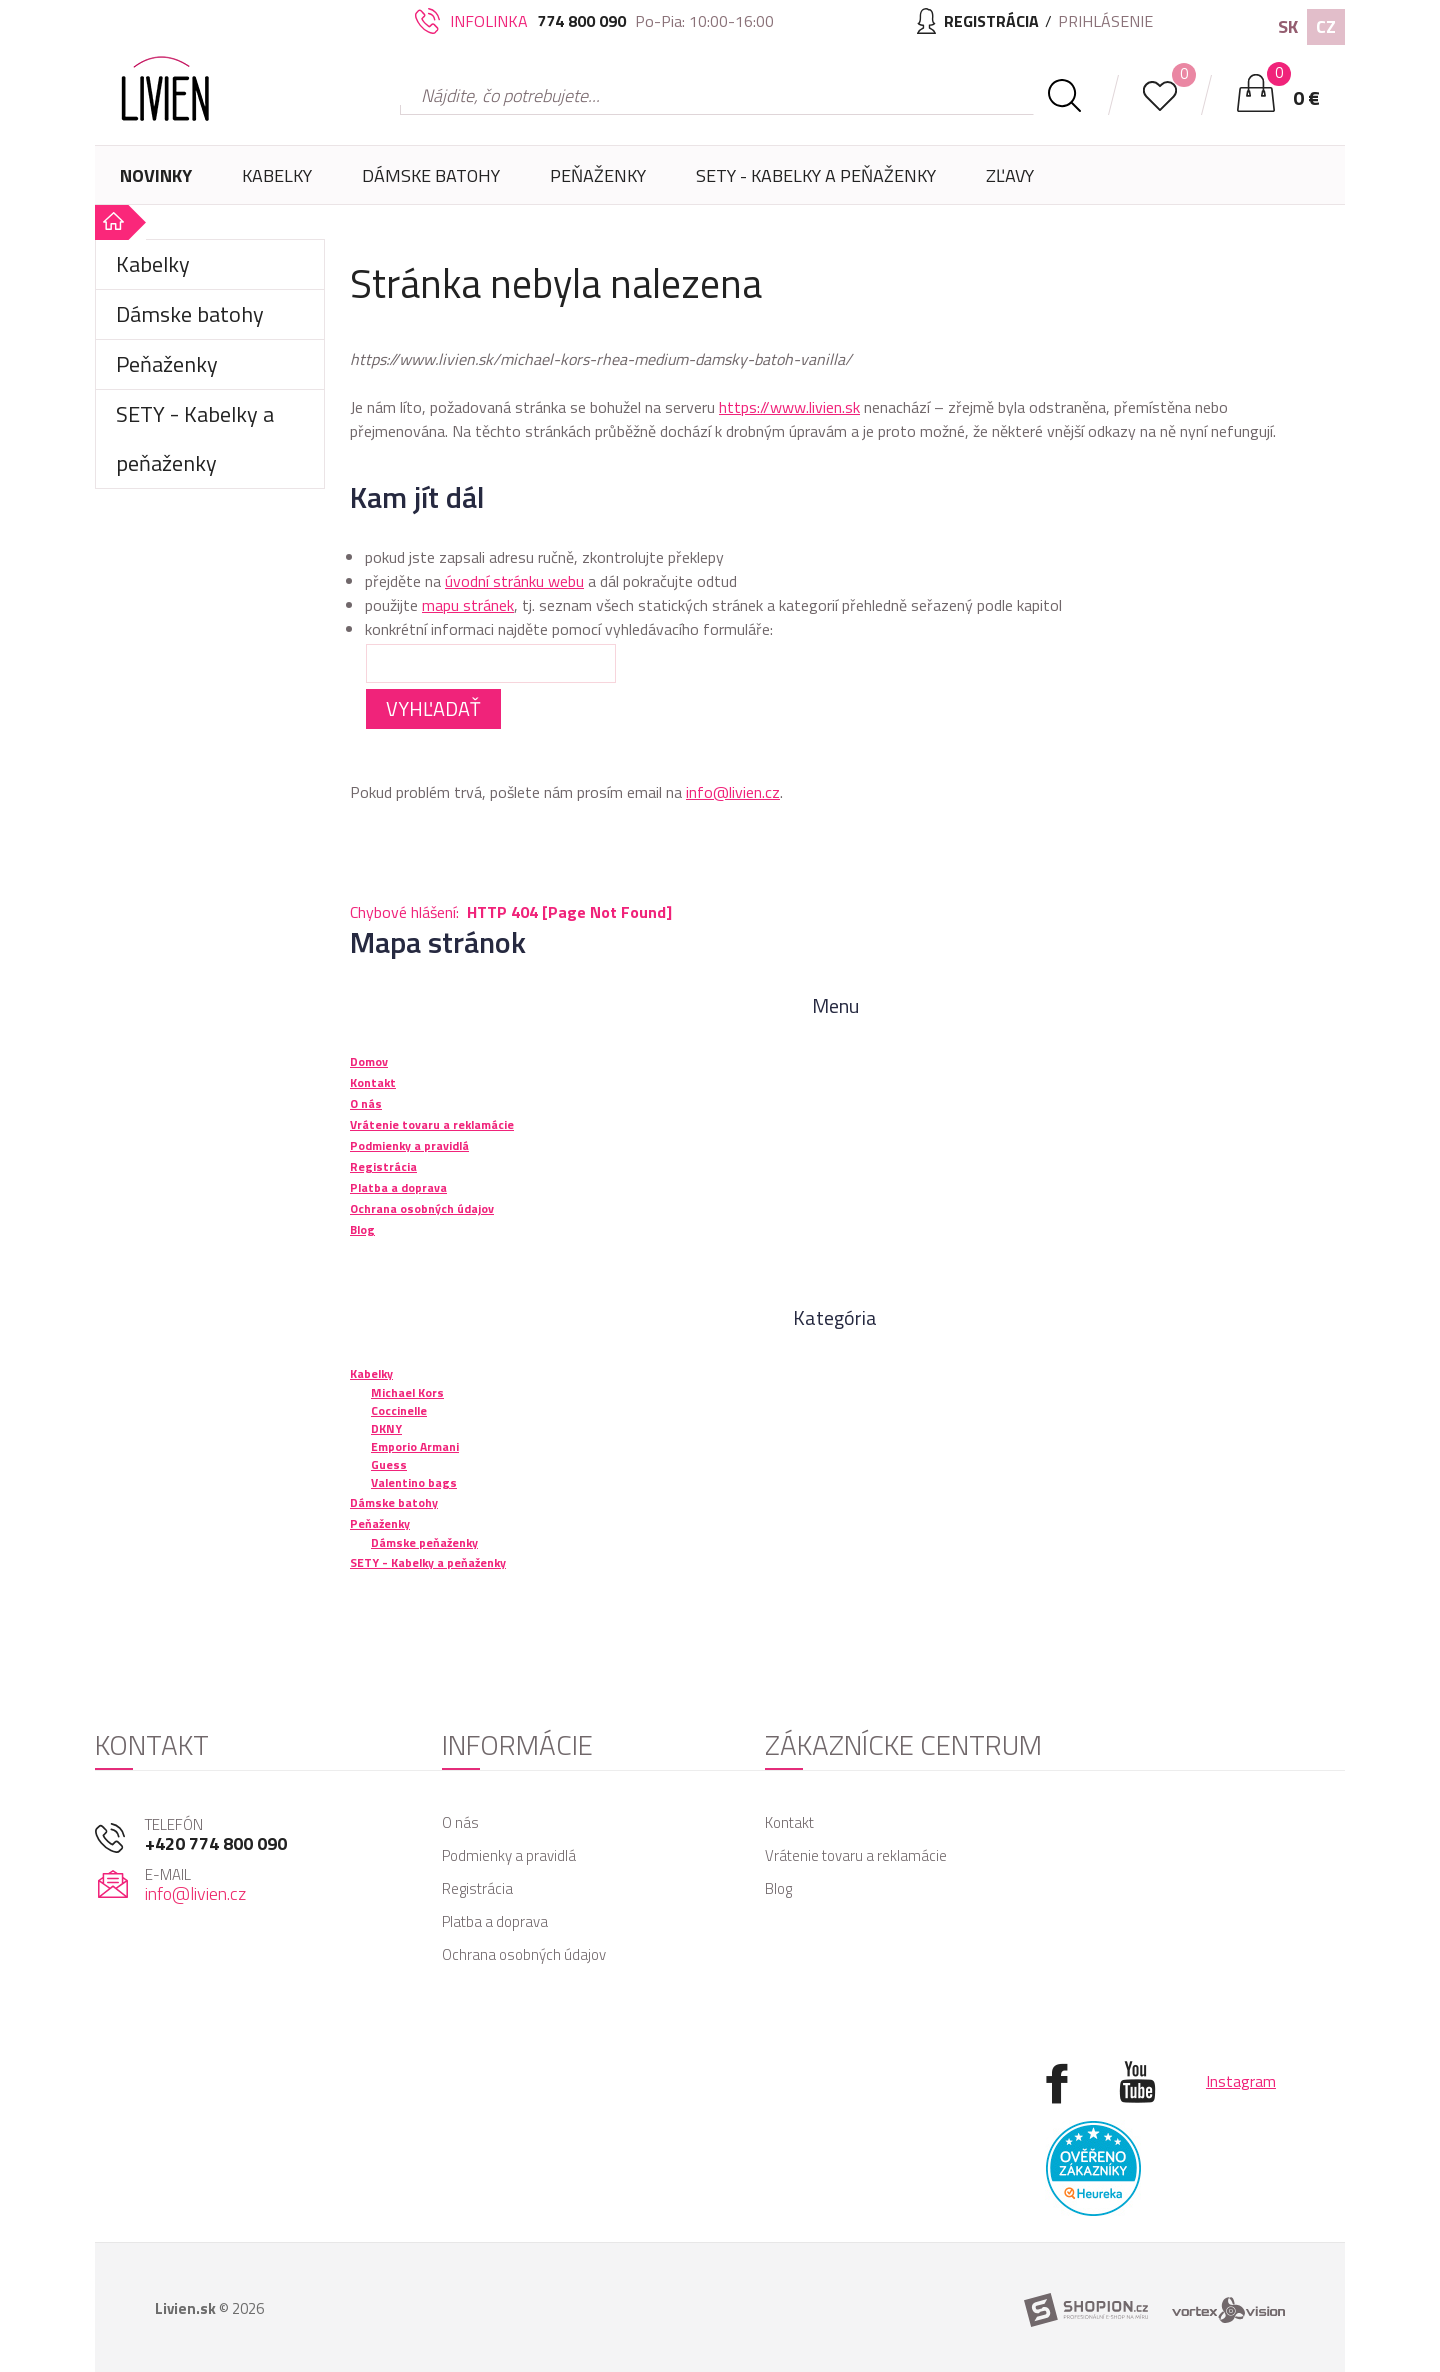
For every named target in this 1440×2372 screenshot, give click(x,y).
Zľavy (1010, 175)
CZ (1326, 26)
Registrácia (477, 1888)
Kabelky (277, 183)
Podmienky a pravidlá (509, 1855)
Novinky (156, 175)
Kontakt (789, 1822)
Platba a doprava (495, 1921)
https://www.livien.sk (789, 407)
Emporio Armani (415, 1446)
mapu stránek (468, 605)
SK (1288, 26)
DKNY (386, 1428)
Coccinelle (399, 1410)
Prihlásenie (1105, 21)
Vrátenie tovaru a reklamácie (856, 1855)
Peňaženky (598, 183)
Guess (389, 1464)
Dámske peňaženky (424, 1542)
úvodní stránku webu (514, 581)
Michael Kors (407, 1392)
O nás (460, 1822)
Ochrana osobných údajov (524, 1954)
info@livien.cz (733, 792)
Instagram (1241, 2081)
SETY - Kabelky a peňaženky (816, 175)
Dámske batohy (431, 175)
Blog (778, 1888)
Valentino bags (414, 1482)
